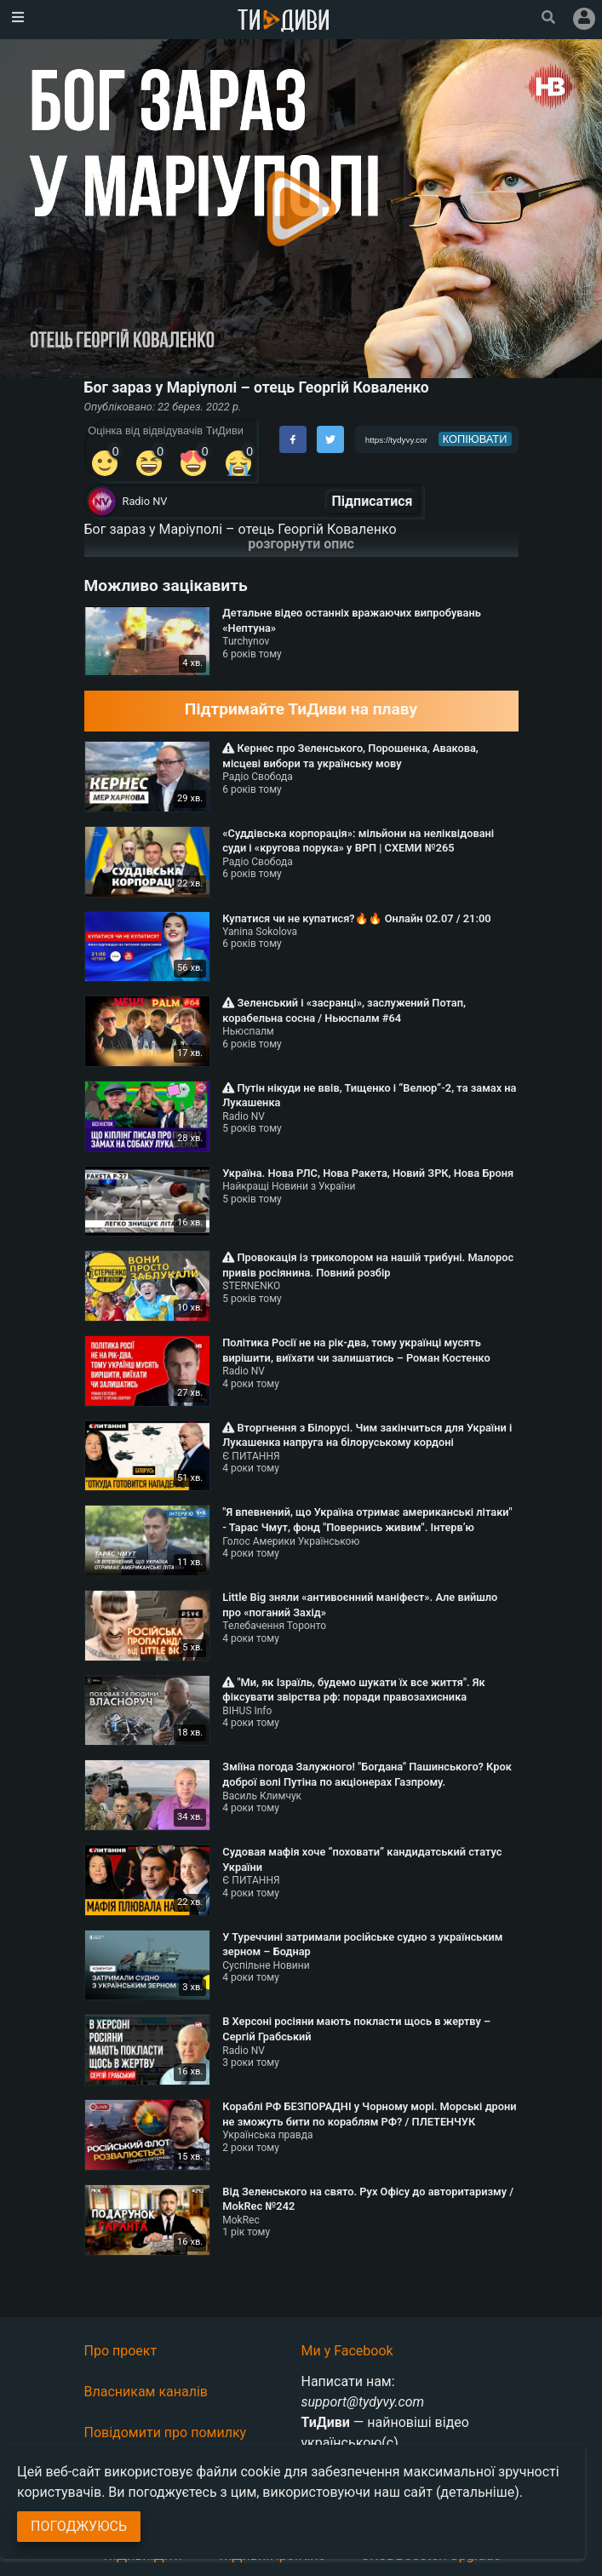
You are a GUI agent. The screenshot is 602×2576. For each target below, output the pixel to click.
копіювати (475, 439)
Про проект (121, 2351)
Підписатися (372, 501)
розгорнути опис (301, 544)
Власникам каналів (146, 2392)
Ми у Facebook (347, 2351)
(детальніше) (477, 2492)
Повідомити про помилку (165, 2432)
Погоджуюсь (79, 2526)
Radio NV (145, 501)
